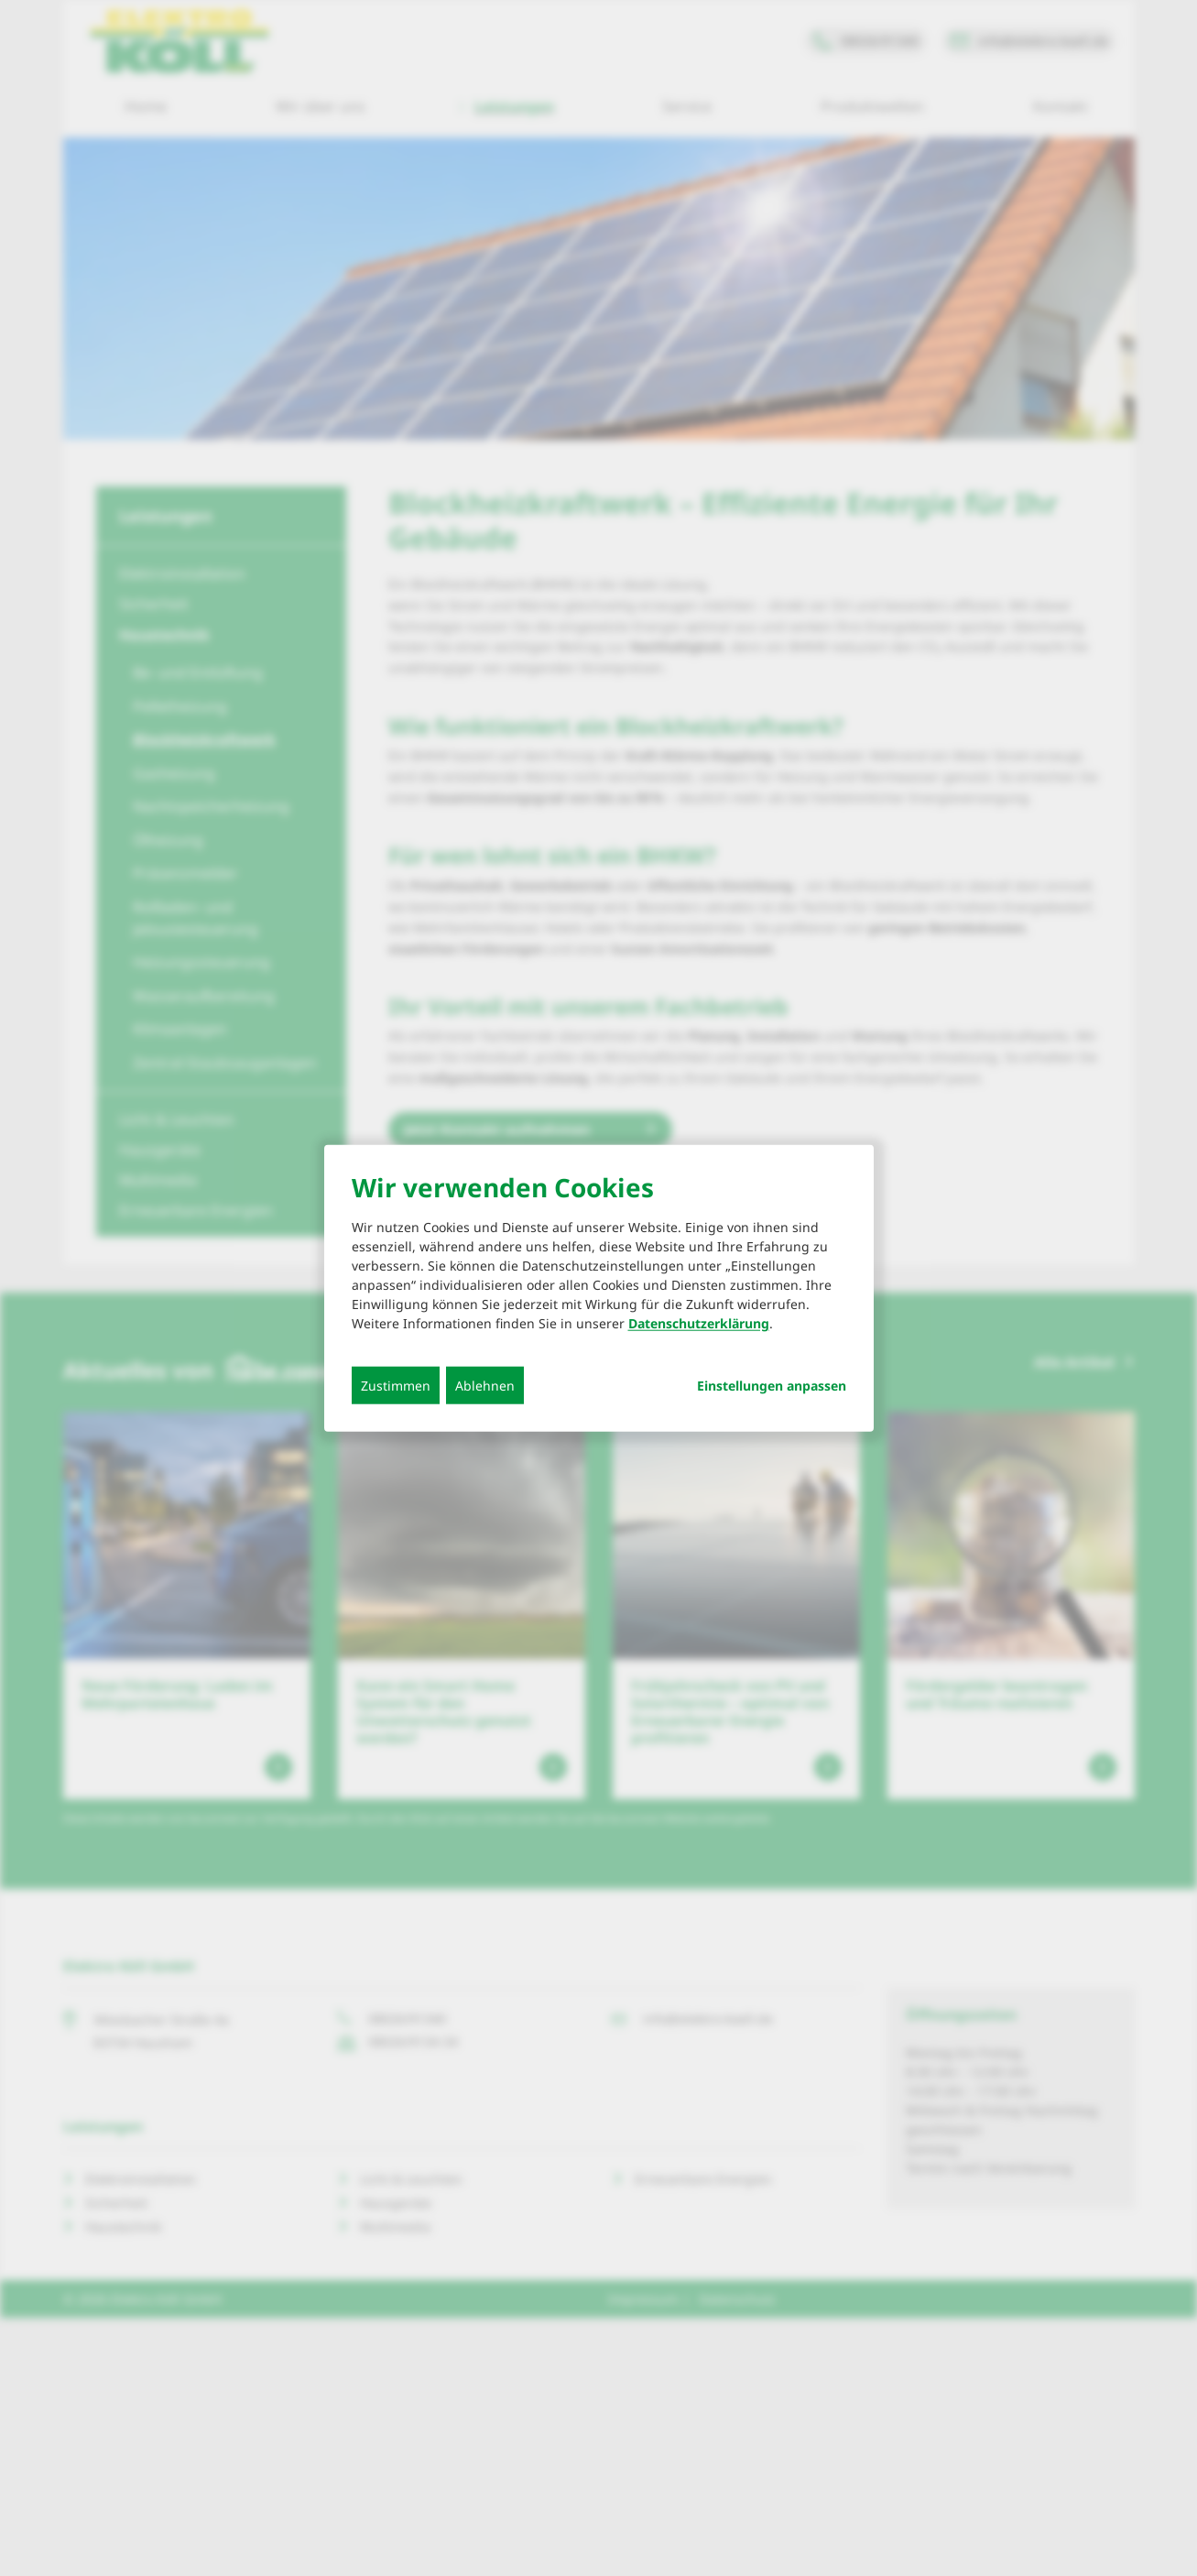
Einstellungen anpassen (771, 1385)
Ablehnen (485, 1384)
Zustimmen (395, 1384)
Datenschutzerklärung (698, 1322)
